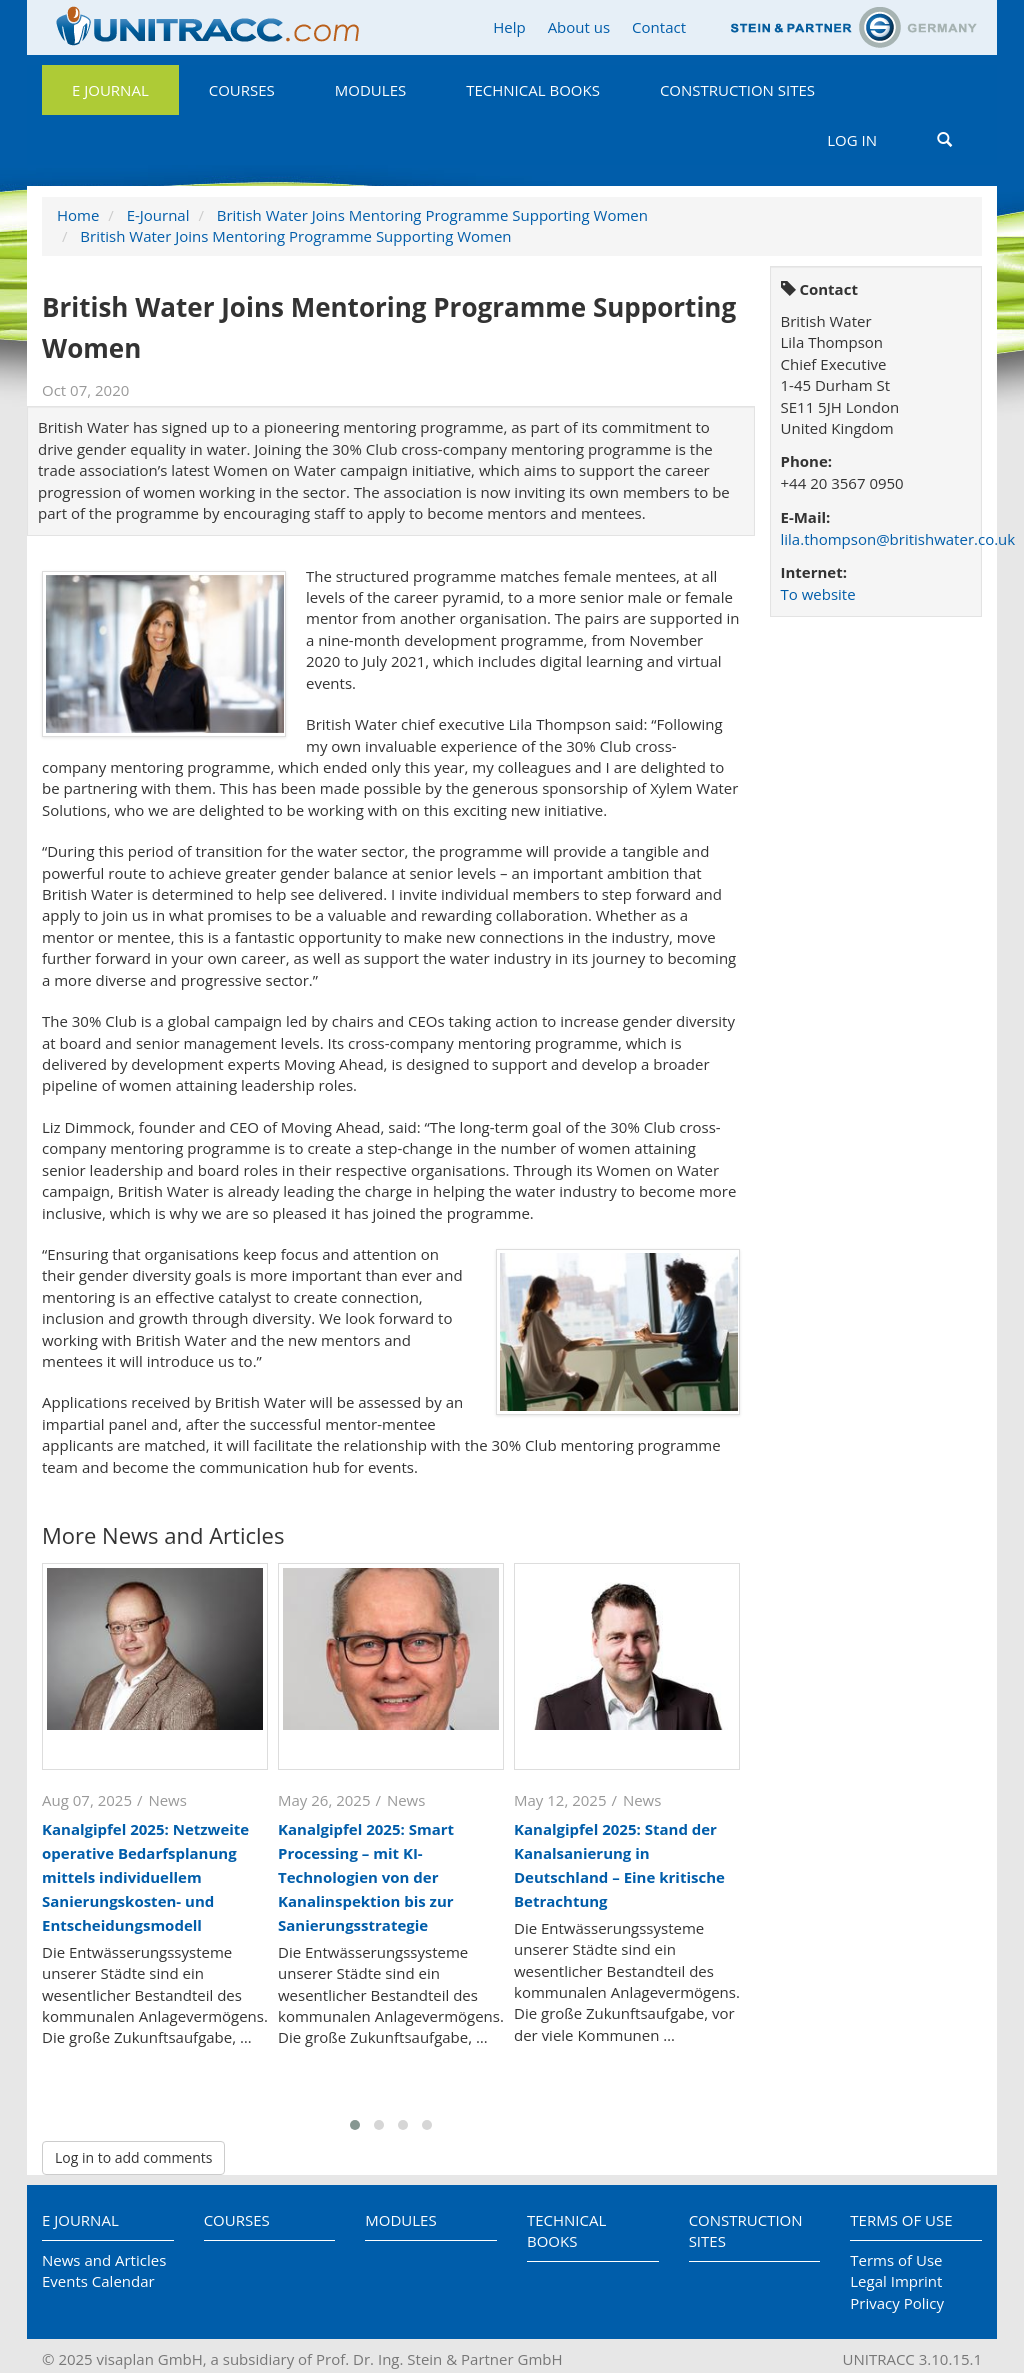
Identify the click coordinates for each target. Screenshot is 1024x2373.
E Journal (110, 90)
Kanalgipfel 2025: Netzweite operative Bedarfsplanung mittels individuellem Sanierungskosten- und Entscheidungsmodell (145, 1877)
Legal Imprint (896, 2281)
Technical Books (533, 90)
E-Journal (158, 215)
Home (78, 215)
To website (818, 594)
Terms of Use (901, 2220)
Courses (242, 90)
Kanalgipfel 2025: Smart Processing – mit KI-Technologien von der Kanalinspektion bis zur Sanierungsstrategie (366, 1877)
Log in (852, 140)
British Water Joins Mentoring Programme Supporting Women (432, 215)
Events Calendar (98, 2281)
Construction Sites (737, 90)
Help (509, 27)
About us (579, 27)
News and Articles (104, 2260)
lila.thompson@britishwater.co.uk (898, 539)
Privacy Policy (897, 2303)
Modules (370, 90)
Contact (659, 27)
